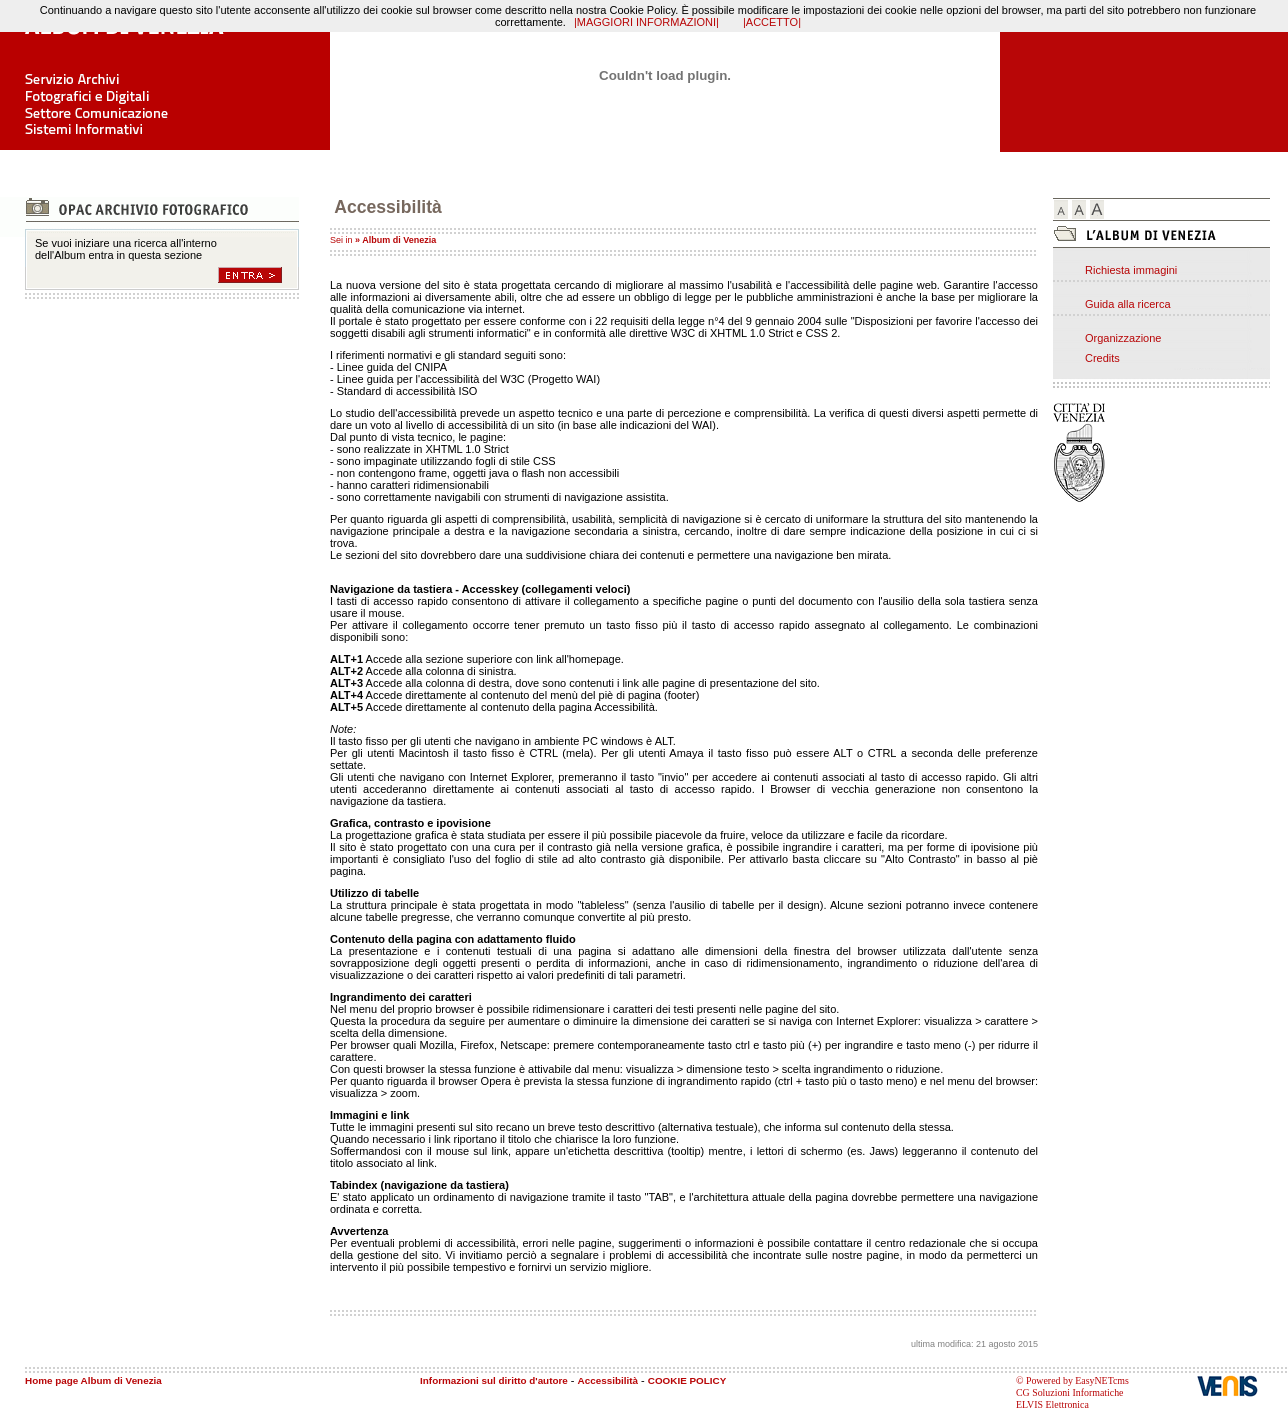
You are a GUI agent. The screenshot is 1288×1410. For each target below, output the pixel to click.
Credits (1102, 358)
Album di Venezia (399, 240)
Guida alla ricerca (1128, 304)
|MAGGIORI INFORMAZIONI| (646, 22)
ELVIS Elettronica (1052, 1404)
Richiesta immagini (1131, 270)
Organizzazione (1123, 338)
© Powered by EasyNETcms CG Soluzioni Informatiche (1072, 1386)
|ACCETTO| (772, 22)
